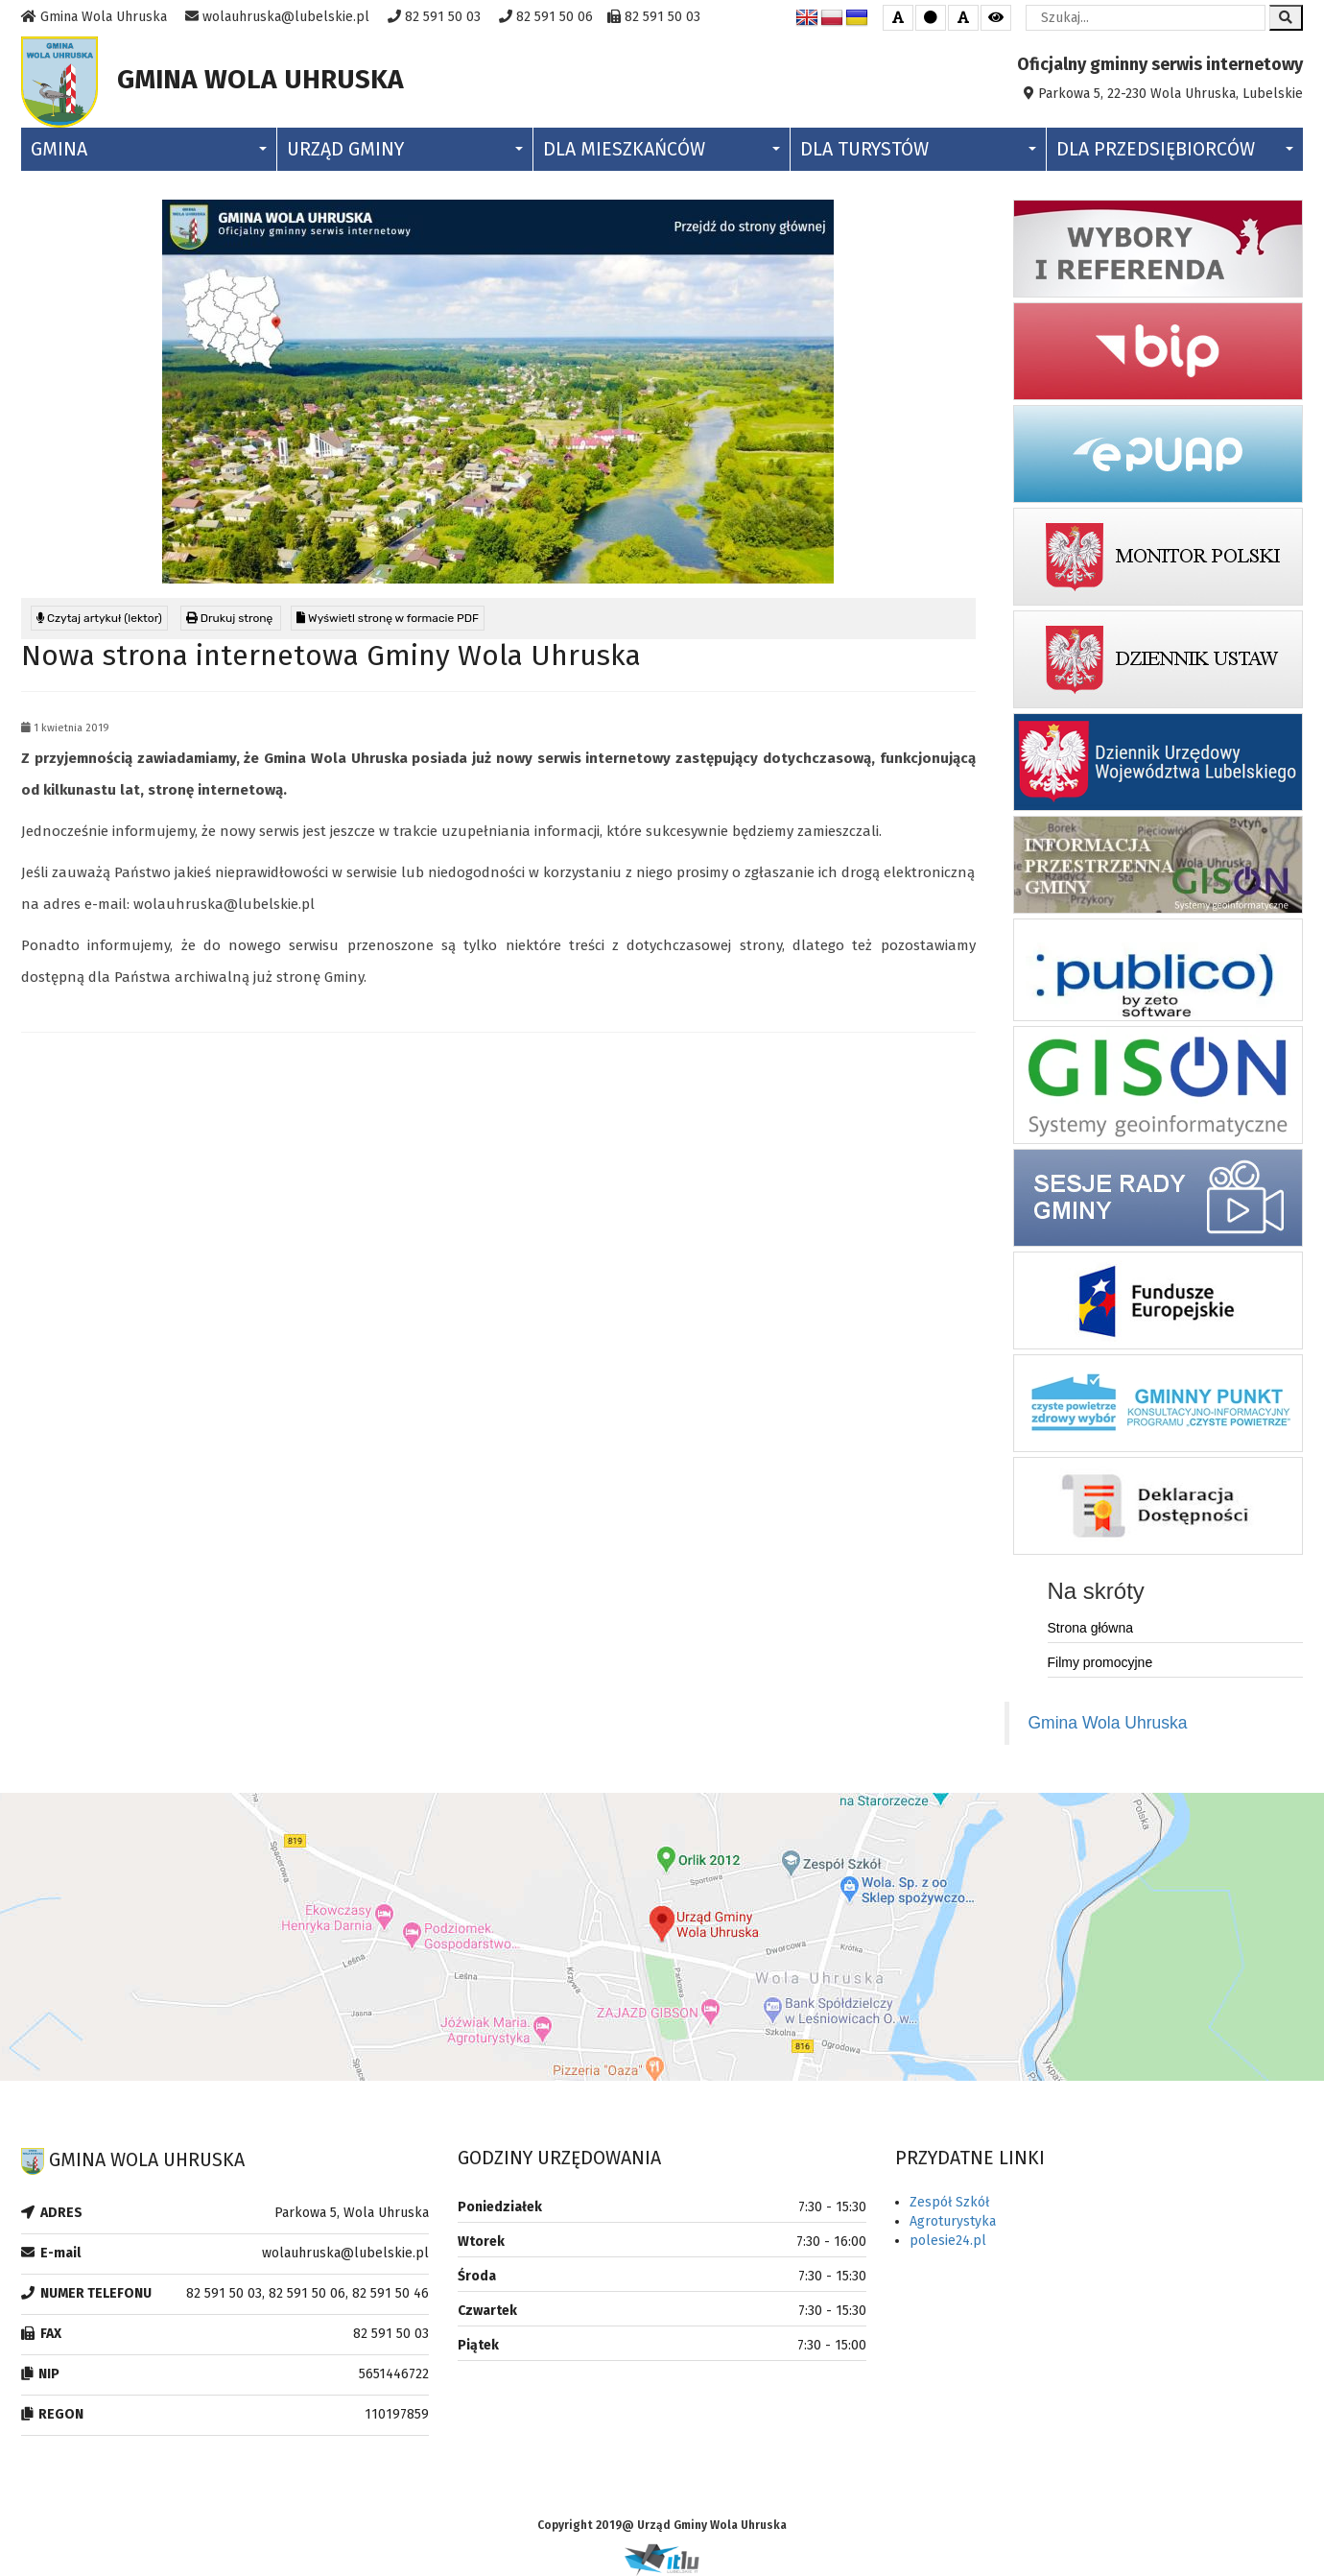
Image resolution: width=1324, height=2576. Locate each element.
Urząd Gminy (405, 149)
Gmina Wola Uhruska (1108, 1722)
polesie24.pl (948, 2240)
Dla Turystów (918, 149)
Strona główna (1091, 1627)
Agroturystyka (953, 2221)
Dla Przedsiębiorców (1174, 149)
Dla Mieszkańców (661, 149)
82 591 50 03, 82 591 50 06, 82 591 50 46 (307, 2293)
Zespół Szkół (949, 2202)
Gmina (149, 149)
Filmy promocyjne (1100, 1662)
